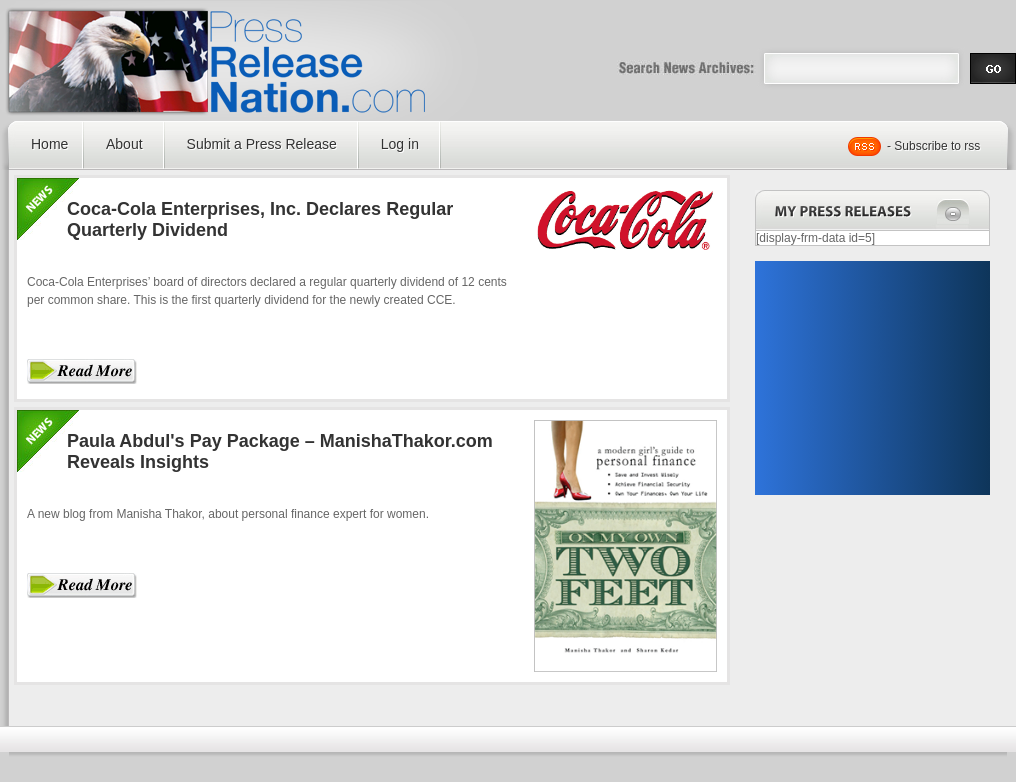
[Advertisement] (872, 378)
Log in (400, 144)
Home (49, 144)
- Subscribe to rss (933, 146)
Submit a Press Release (262, 144)
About (124, 144)
